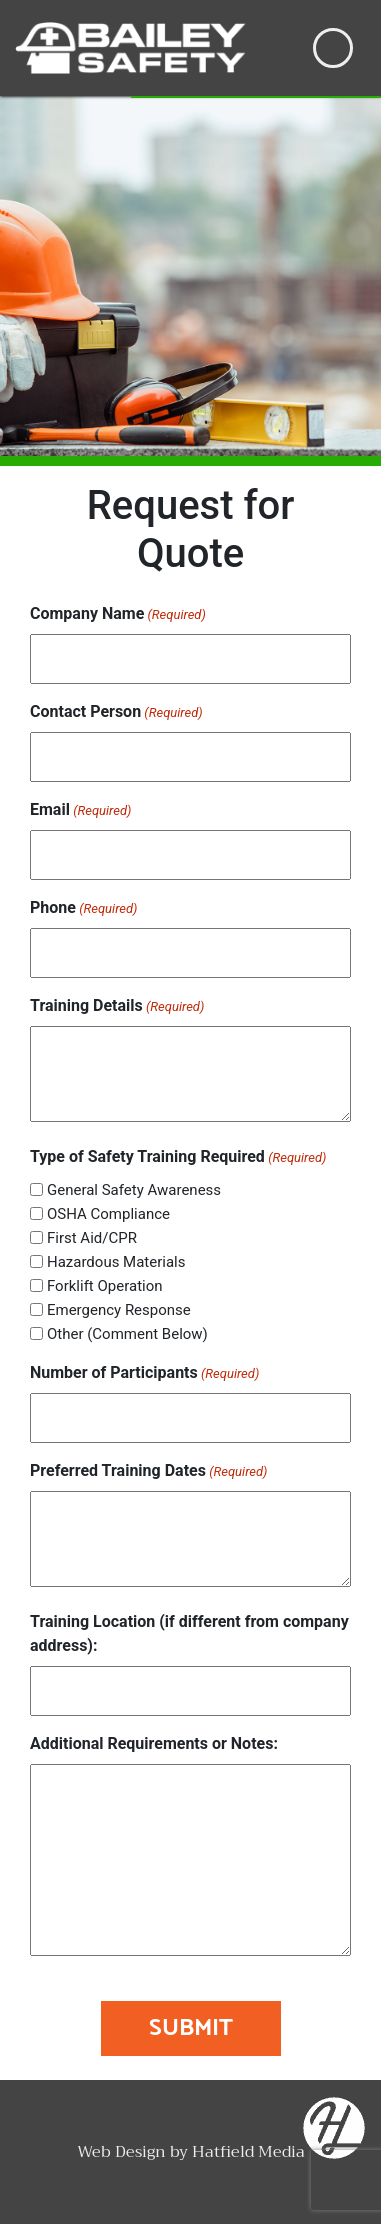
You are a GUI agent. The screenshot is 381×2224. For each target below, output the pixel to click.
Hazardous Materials (116, 1262)
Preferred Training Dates (148, 1471)
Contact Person (116, 712)
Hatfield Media (248, 2152)
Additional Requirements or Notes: (154, 1743)
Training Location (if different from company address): (189, 1633)
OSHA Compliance (108, 1214)
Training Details (117, 1006)
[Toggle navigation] (333, 48)
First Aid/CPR (92, 1238)
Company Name (118, 614)
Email (80, 810)
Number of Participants (144, 1373)
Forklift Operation (105, 1286)
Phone (83, 908)
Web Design (121, 2152)
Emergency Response (119, 1310)
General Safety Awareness (134, 1190)
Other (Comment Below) (127, 1334)
